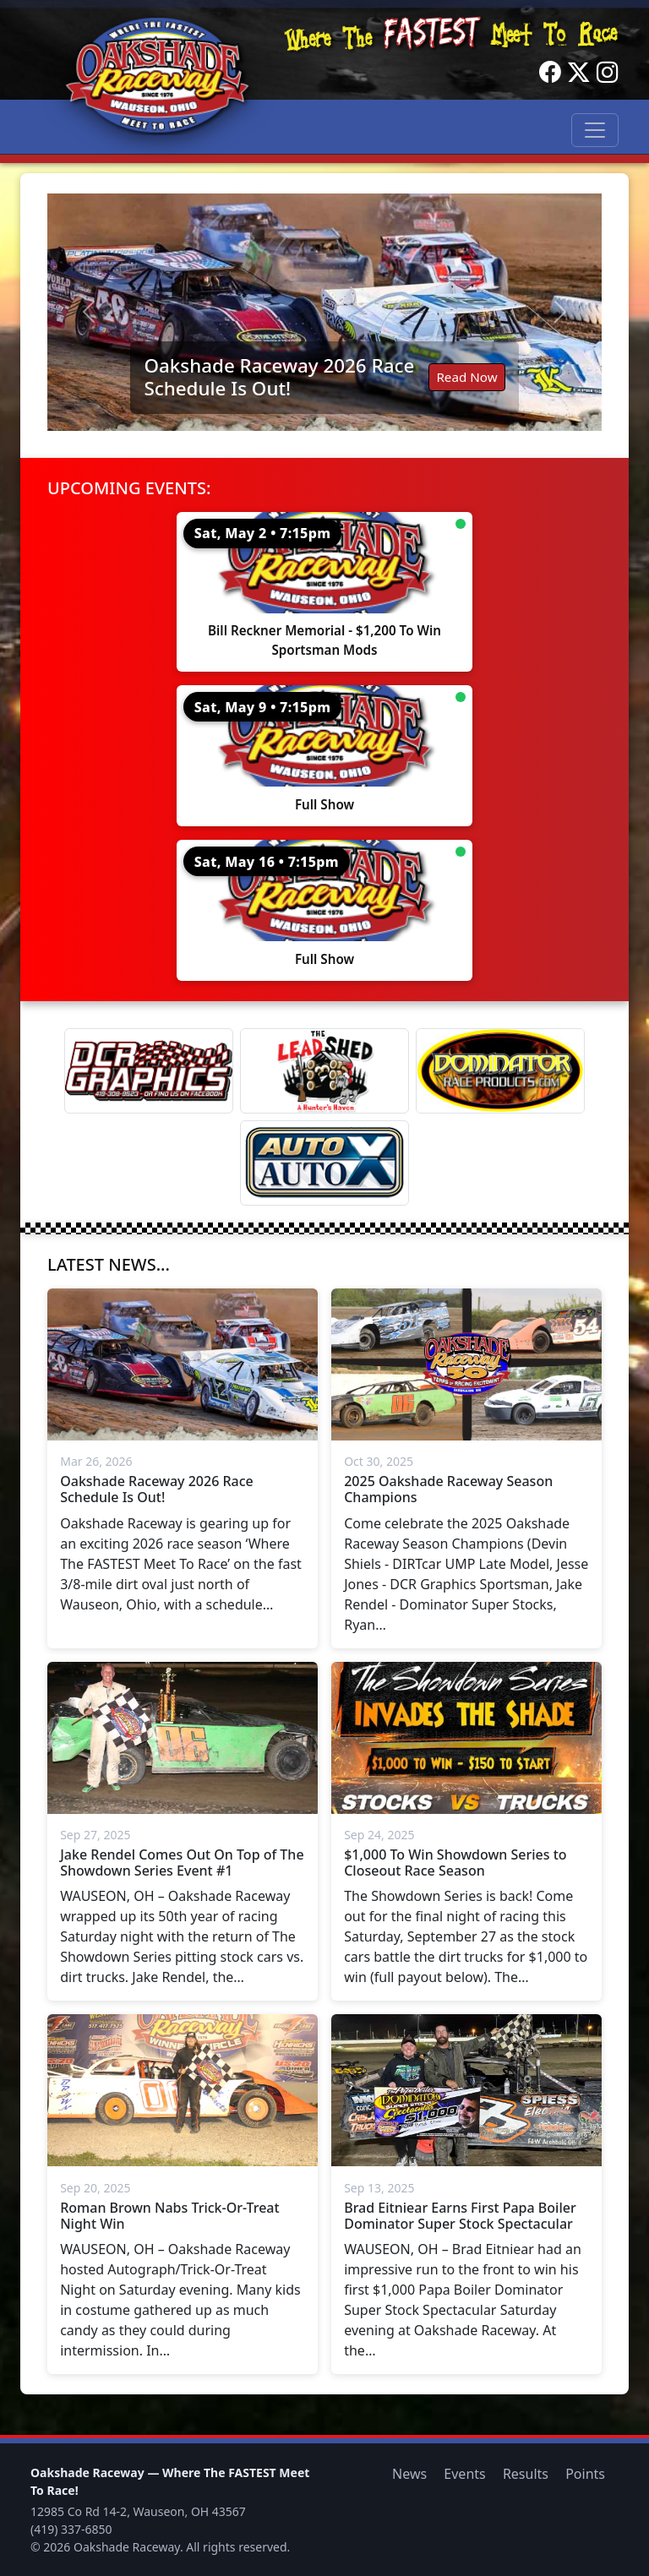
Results (525, 2473)
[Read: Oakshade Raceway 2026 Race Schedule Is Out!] (324, 312)
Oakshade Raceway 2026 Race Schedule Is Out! (279, 376)
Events (464, 2473)
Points (585, 2473)
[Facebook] (550, 73)
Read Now (466, 376)
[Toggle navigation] (595, 130)
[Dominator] (500, 1071)
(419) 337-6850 (71, 2529)
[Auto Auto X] (324, 1163)
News (409, 2473)
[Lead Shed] (324, 1071)
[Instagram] (608, 73)
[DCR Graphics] (148, 1071)
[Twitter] (579, 73)
